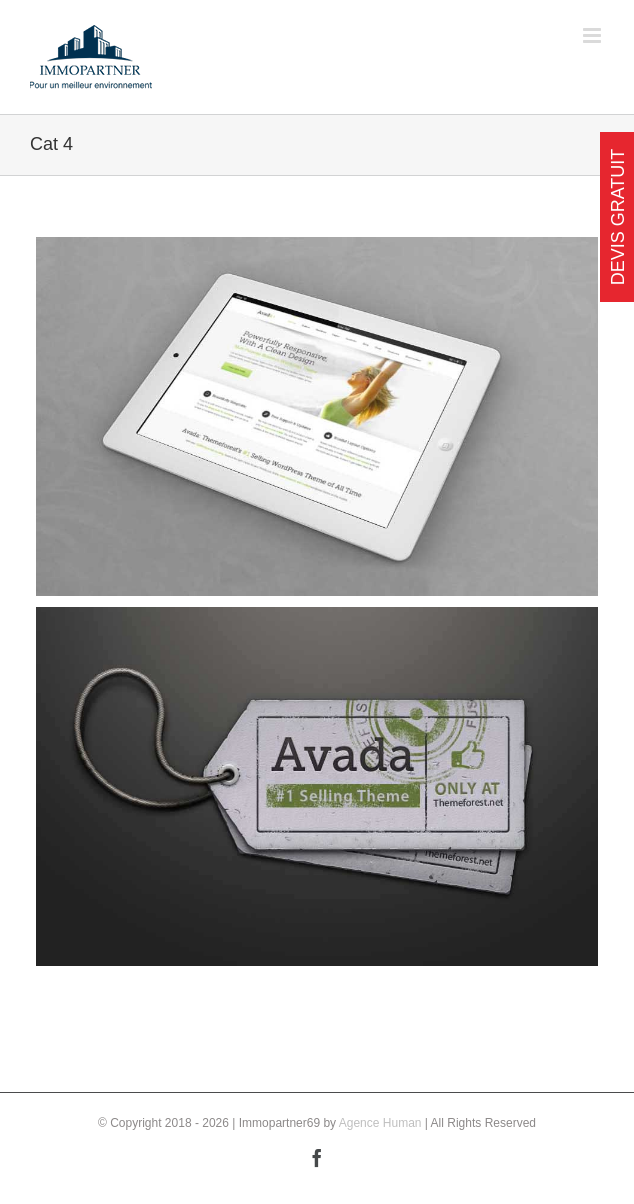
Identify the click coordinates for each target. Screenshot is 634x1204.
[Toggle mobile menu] (593, 35)
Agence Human (380, 1123)
